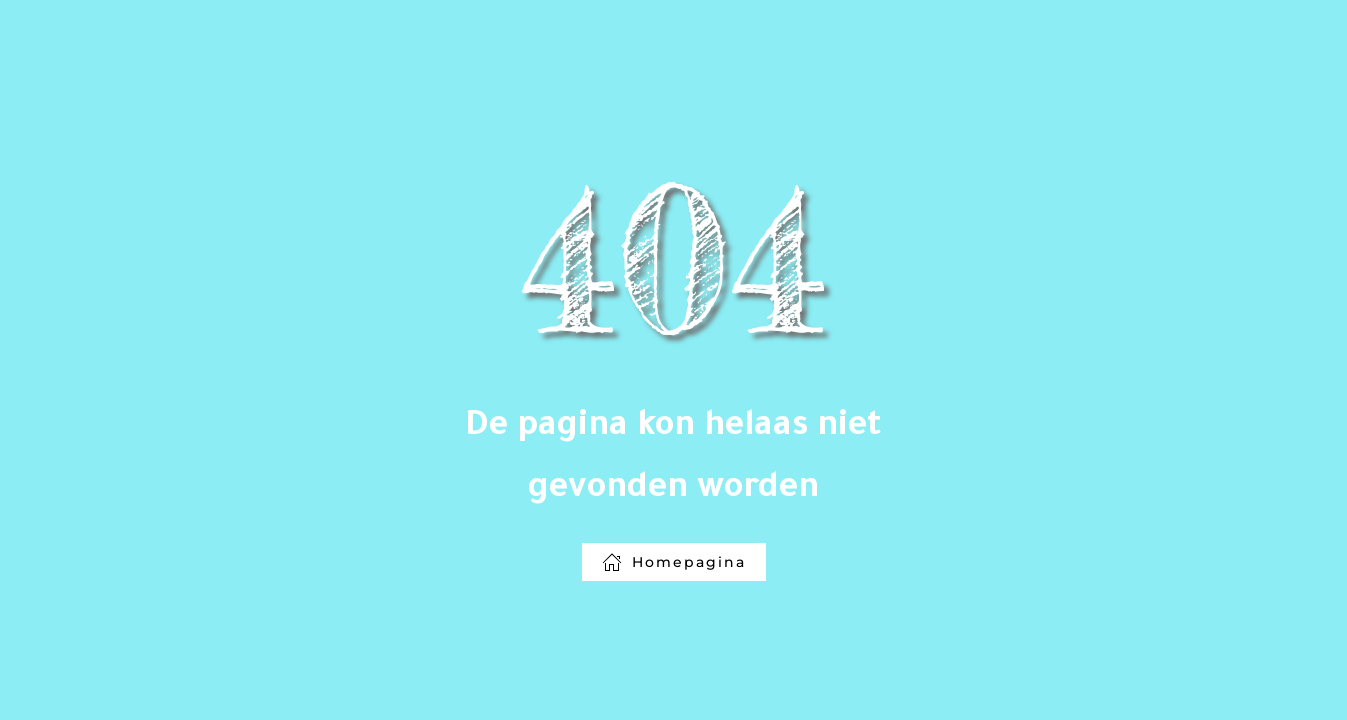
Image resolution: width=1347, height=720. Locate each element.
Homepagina (674, 562)
